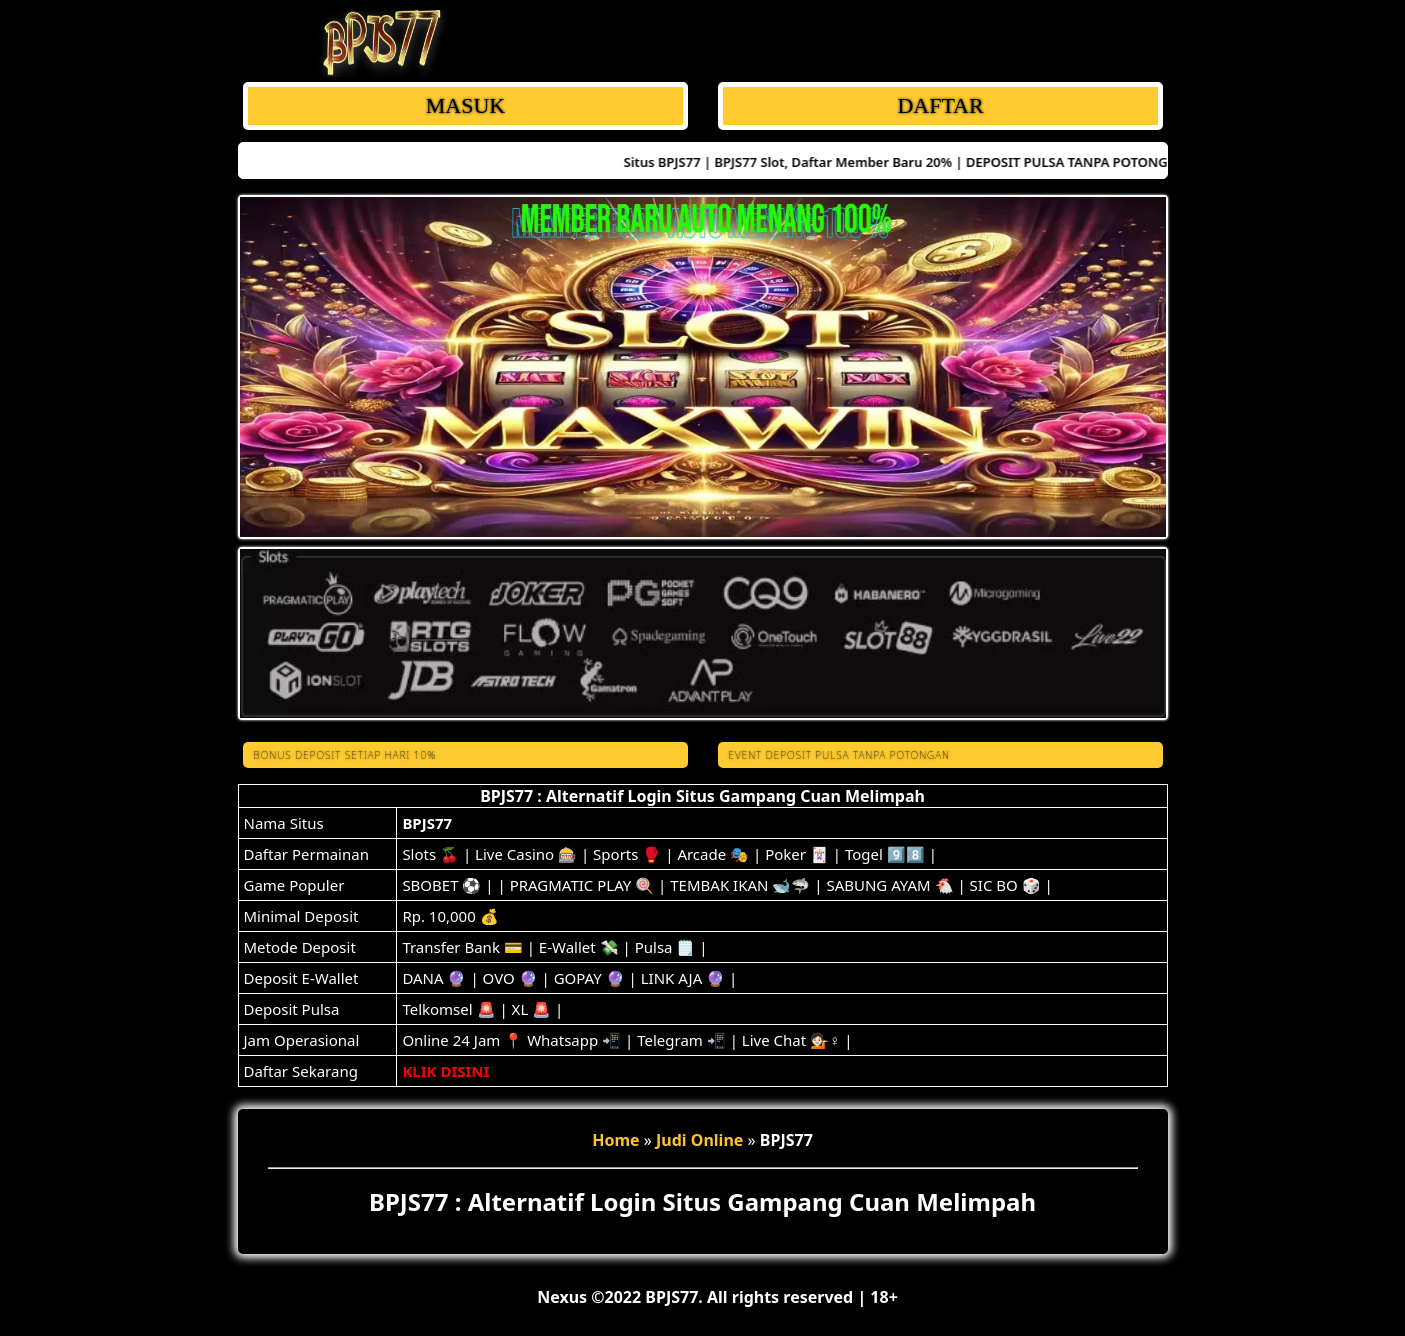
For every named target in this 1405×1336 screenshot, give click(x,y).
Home (615, 1140)
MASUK (464, 105)
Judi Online (699, 1140)
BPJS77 (427, 823)
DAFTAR (940, 105)
